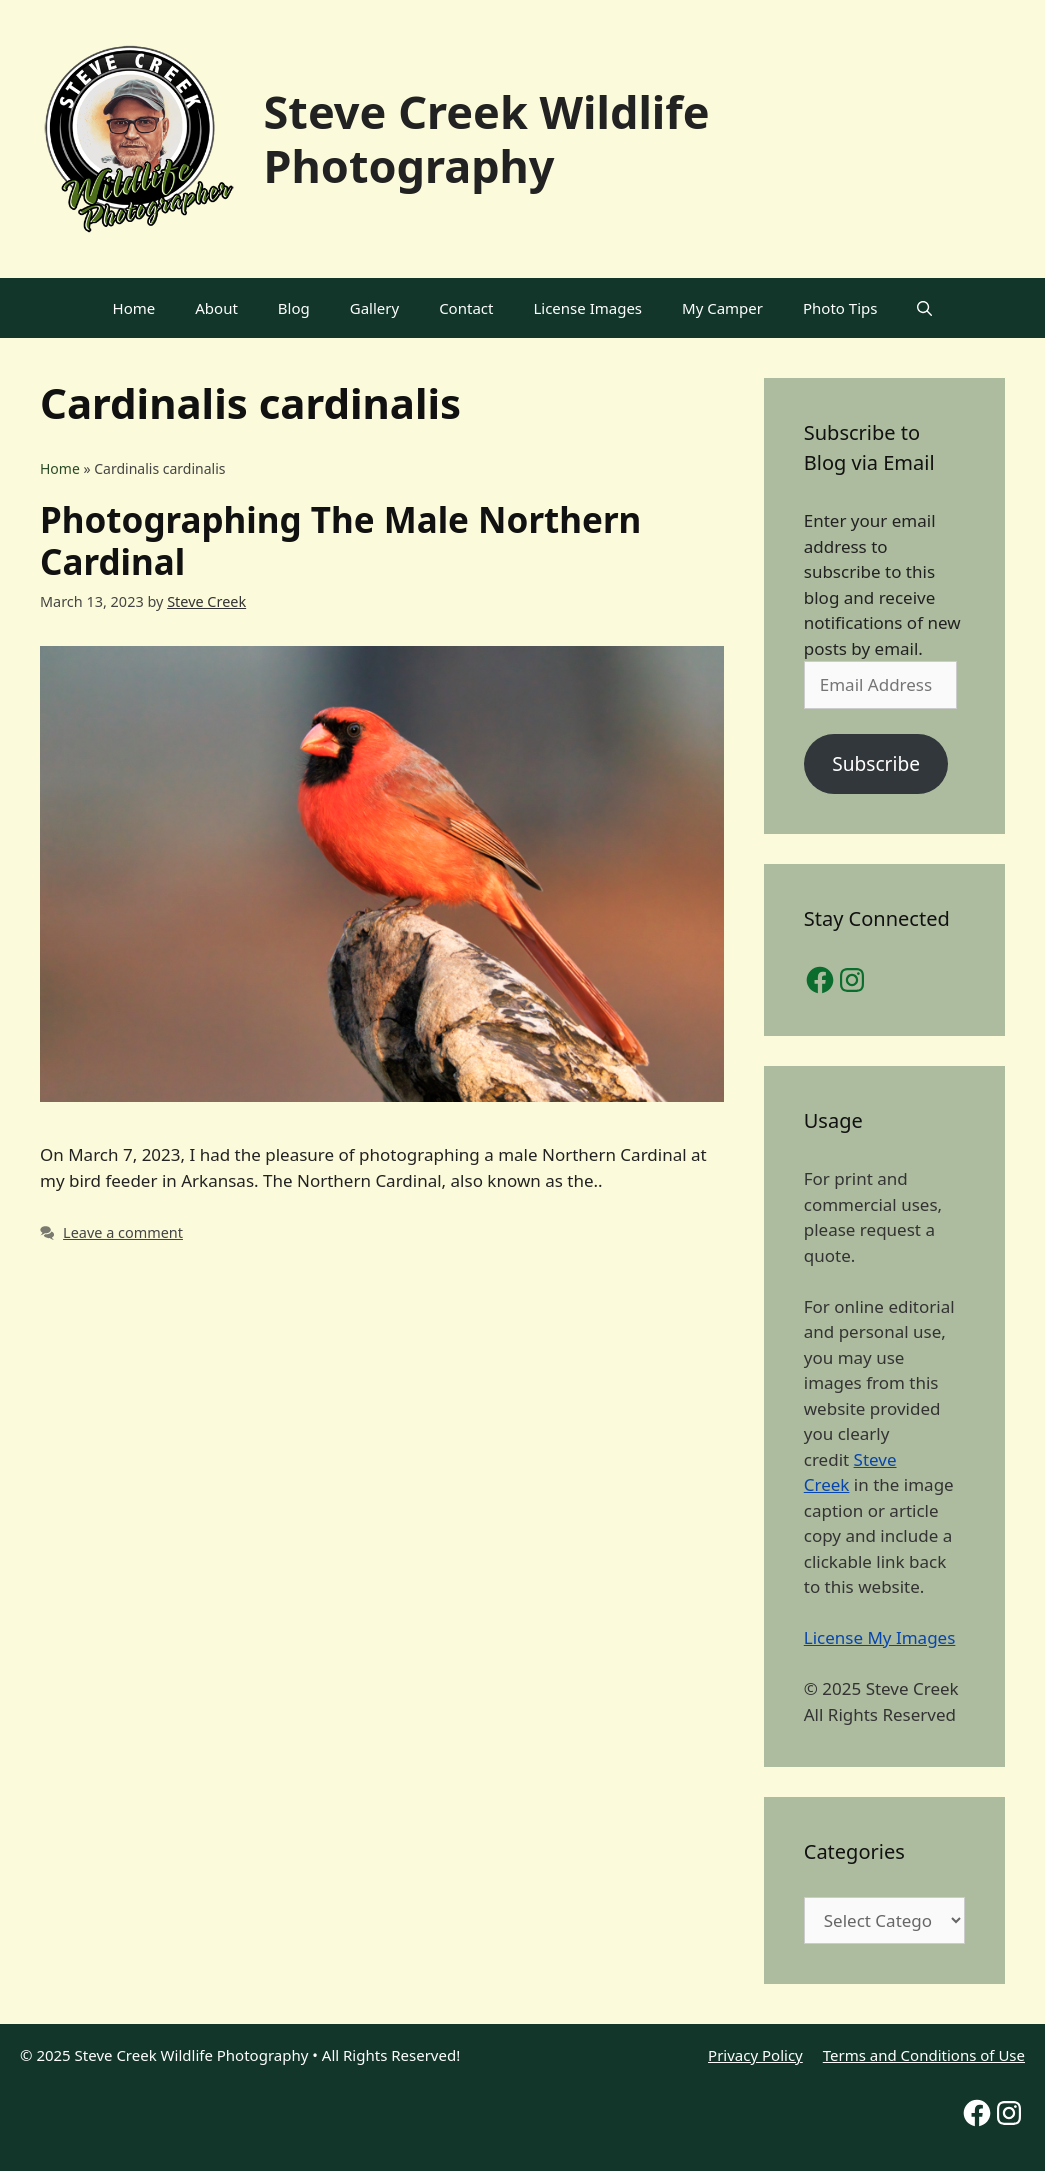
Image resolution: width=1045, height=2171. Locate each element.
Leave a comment (123, 1232)
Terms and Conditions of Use (924, 2055)
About (216, 308)
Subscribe (876, 764)
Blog (294, 308)
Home (134, 308)
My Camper (722, 308)
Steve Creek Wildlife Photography (487, 138)
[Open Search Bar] (924, 308)
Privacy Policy (755, 2055)
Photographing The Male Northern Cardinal (340, 540)
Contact (466, 308)
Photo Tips (840, 308)
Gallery (374, 308)
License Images (587, 308)
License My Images (880, 1637)
